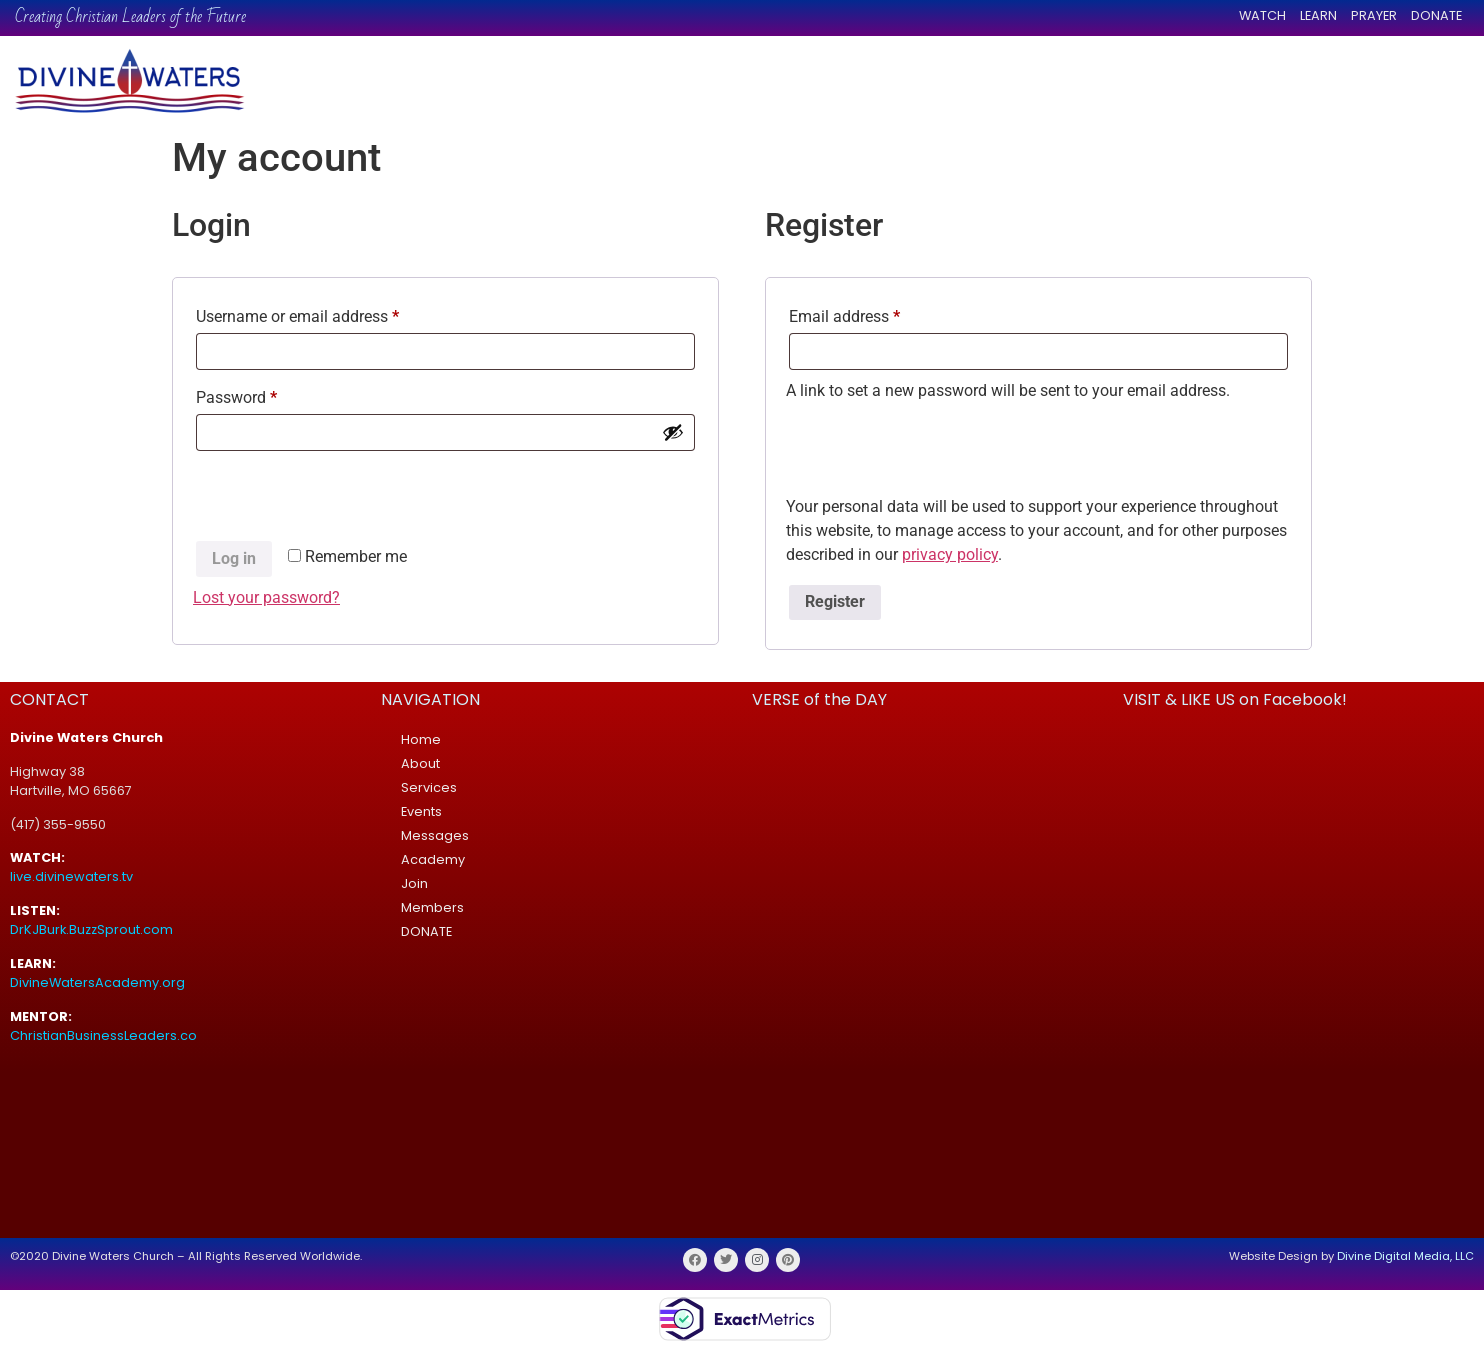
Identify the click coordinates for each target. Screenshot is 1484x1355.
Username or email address (328, 313)
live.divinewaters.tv (71, 876)
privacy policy (950, 554)
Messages (435, 835)
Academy (433, 859)
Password (267, 394)
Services (429, 787)
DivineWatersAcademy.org (97, 982)
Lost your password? (266, 597)
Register (835, 601)
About (420, 763)
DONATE (1436, 15)
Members (432, 907)
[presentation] (345, 499)
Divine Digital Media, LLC (1405, 1256)
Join (414, 883)
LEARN (1318, 15)
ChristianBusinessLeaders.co (105, 1035)
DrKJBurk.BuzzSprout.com (91, 929)
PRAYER (1374, 15)
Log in (234, 558)
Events (421, 811)
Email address (875, 313)
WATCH (1262, 15)
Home (421, 739)
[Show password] (673, 432)
